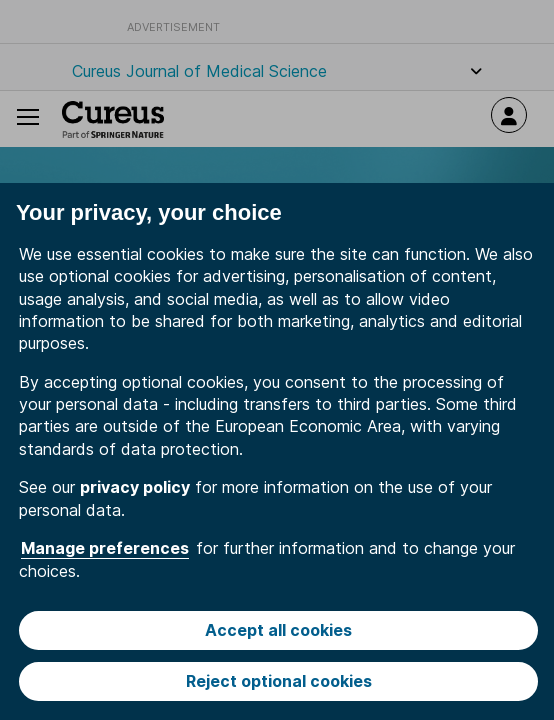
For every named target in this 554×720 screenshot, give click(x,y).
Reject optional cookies (279, 681)
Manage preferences (105, 548)
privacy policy (135, 487)
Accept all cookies (278, 630)
